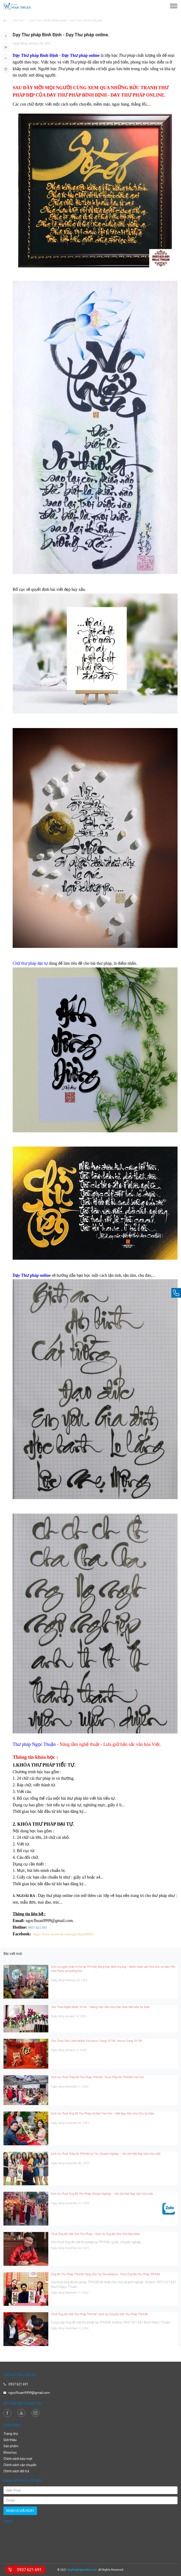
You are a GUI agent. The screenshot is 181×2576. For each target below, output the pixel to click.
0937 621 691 (18, 2384)
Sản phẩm (10, 2446)
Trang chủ (10, 2433)
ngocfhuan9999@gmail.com (29, 2393)
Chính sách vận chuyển (19, 2465)
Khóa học (10, 2452)
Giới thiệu (10, 2440)
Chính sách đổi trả (16, 2471)
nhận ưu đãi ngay (20, 2511)
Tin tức (18, 20)
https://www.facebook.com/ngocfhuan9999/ (63, 1934)
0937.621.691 (37, 1927)
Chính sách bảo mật (17, 2459)
